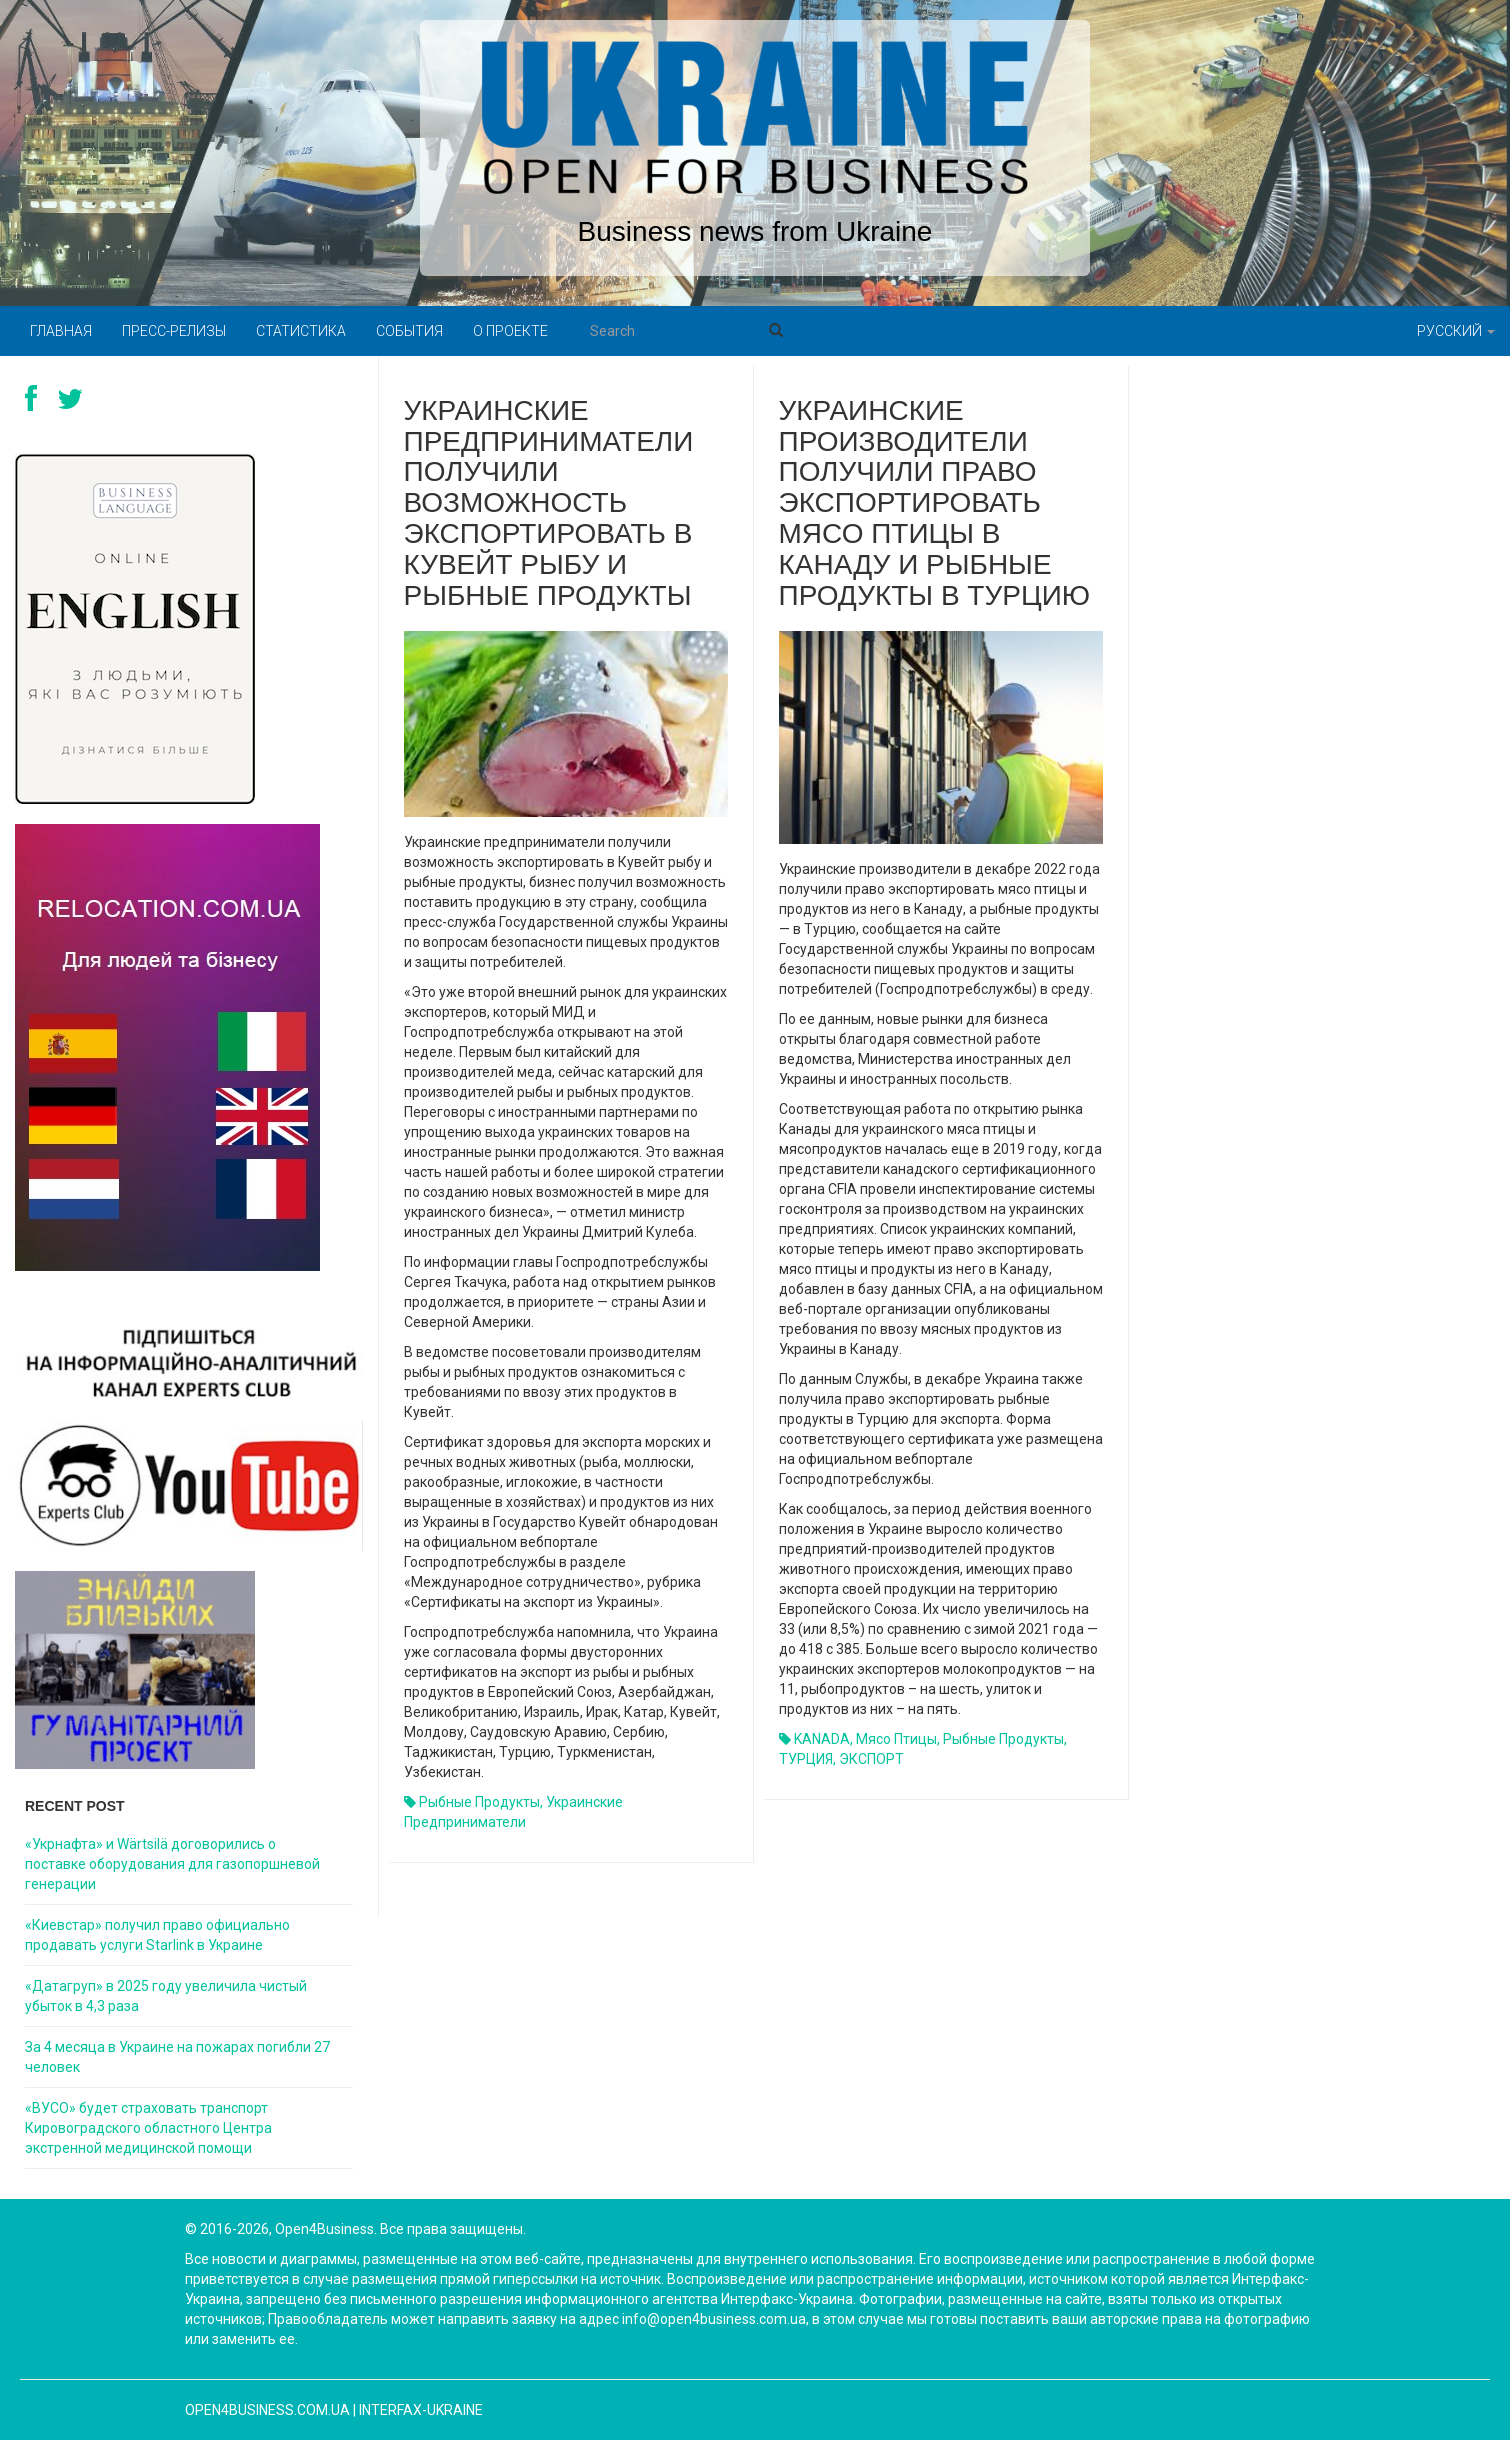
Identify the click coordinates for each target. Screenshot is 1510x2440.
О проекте (510, 331)
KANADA (822, 1739)
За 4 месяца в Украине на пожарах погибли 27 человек (177, 2057)
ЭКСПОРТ (871, 1759)
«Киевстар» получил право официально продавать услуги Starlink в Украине (157, 1935)
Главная (61, 331)
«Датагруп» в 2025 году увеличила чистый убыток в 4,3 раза (166, 1996)
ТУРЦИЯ (806, 1759)
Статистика (301, 331)
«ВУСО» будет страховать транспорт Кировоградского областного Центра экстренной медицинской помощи (148, 2128)
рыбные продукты (479, 1802)
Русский (1456, 331)
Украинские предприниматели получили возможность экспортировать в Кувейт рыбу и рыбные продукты (549, 503)
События (409, 331)
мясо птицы (896, 1739)
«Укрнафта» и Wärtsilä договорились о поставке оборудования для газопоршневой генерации (172, 1864)
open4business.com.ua (267, 2410)
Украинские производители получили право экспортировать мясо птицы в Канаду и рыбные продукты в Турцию (935, 503)
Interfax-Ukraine (421, 2410)
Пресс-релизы (174, 331)
